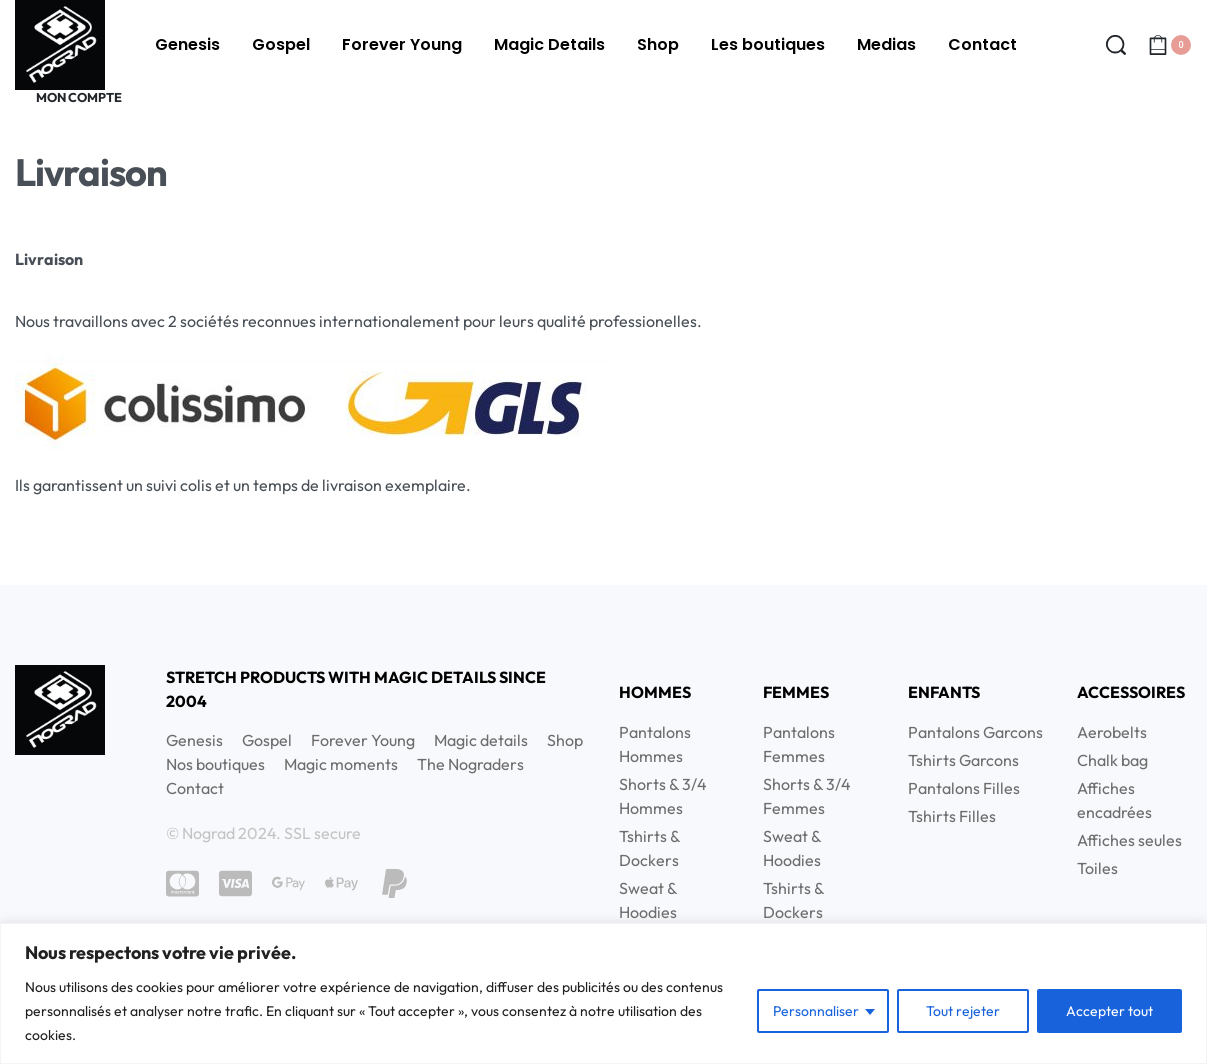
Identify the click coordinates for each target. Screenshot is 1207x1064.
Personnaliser (816, 1011)
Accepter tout (1109, 1011)
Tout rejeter (963, 1011)
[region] (603, 993)
